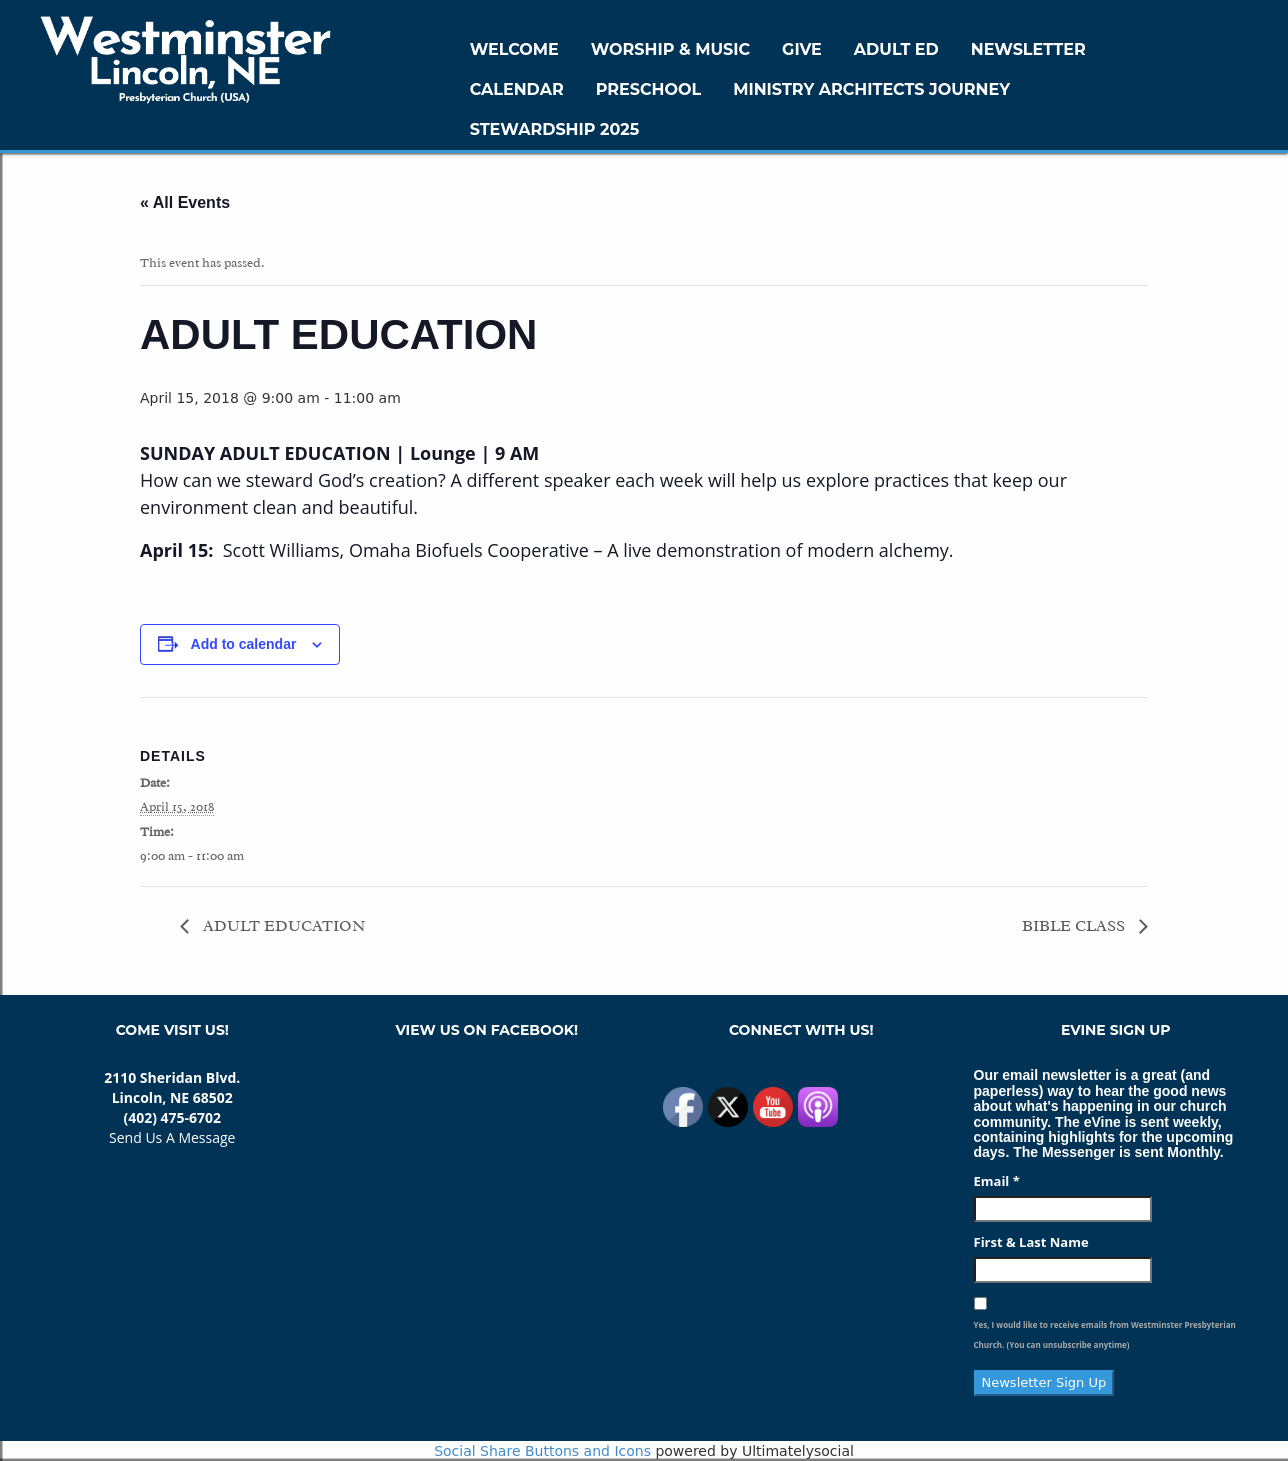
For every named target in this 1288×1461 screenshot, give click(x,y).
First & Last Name (1031, 1242)
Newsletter (1028, 49)
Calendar (517, 89)
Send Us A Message (172, 1137)
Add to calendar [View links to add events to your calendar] (244, 644)
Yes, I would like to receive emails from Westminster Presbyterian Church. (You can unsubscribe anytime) (1105, 1334)
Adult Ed (896, 49)
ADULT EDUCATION (282, 926)
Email (997, 1181)
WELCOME (514, 49)
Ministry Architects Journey (871, 89)
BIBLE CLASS (1075, 926)
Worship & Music (670, 49)
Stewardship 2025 (555, 129)
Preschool (648, 89)
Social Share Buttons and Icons (542, 1451)
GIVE (802, 49)
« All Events (185, 202)
